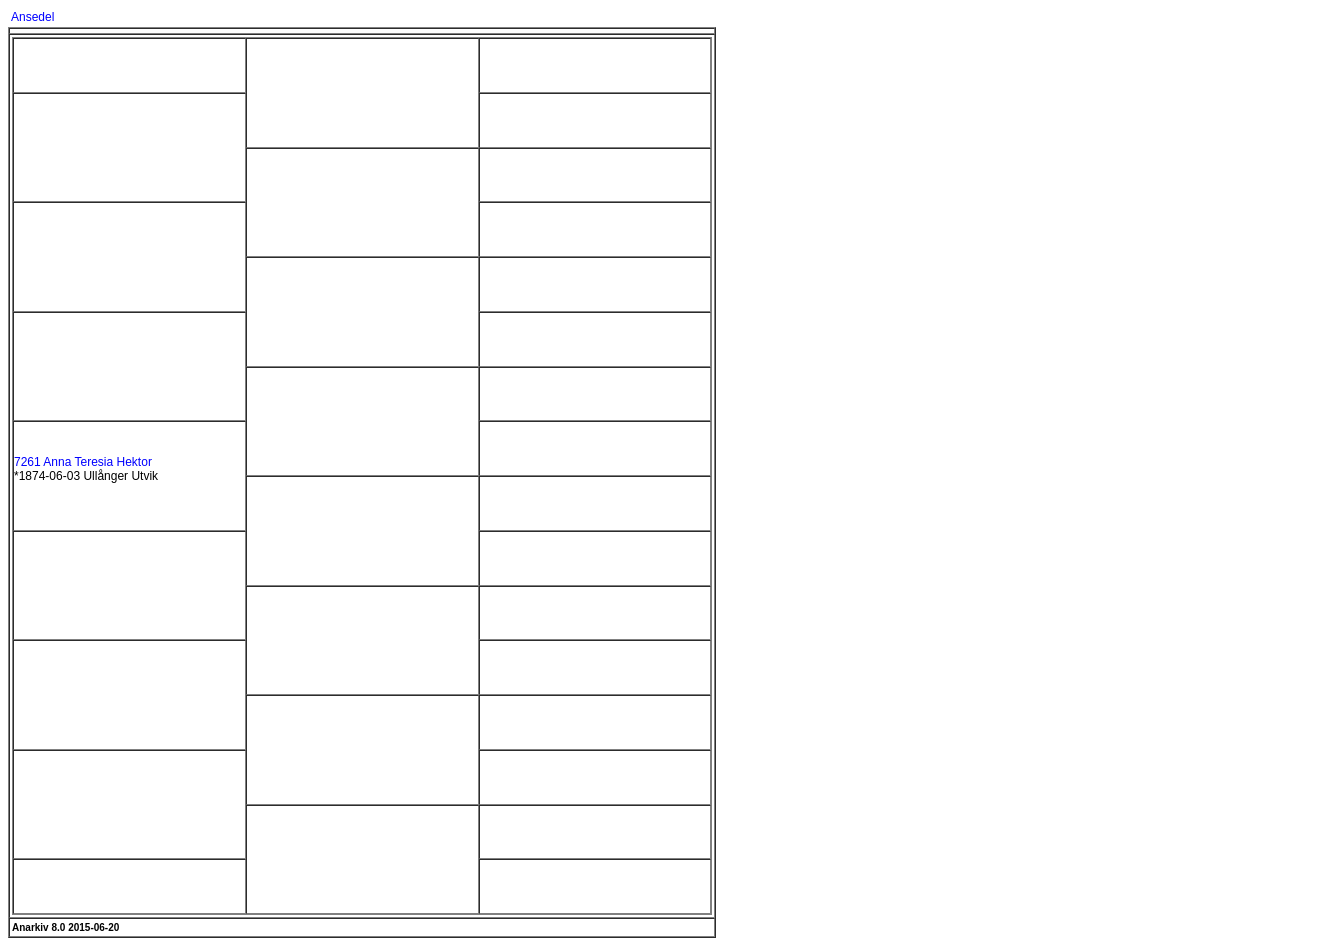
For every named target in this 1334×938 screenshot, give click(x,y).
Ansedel (32, 17)
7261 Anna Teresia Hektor (83, 462)
